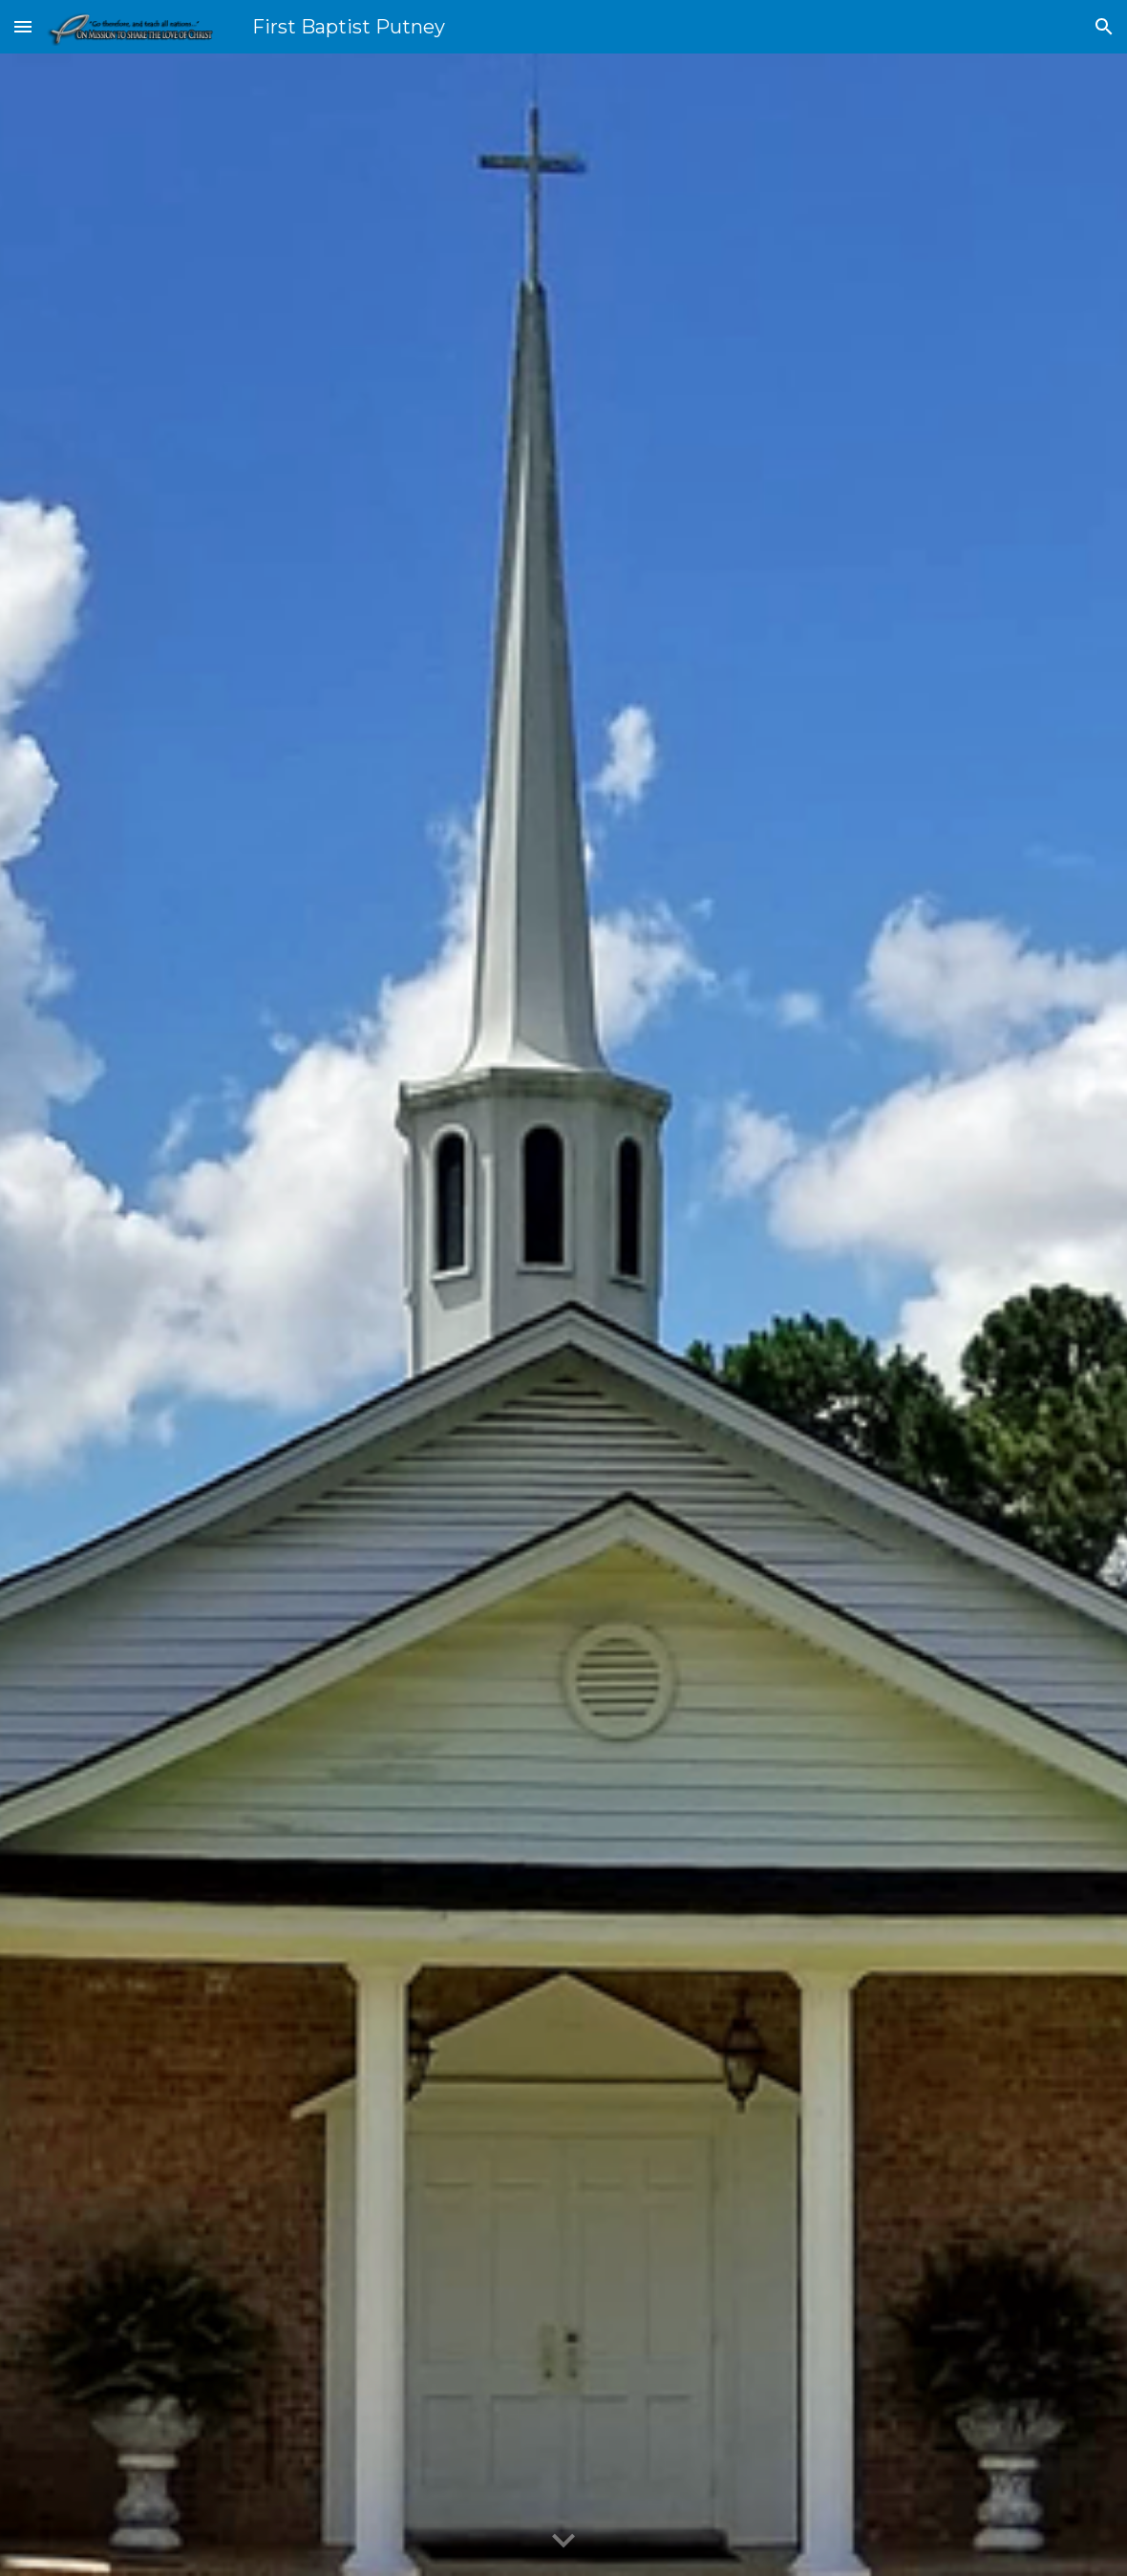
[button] (23, 26)
